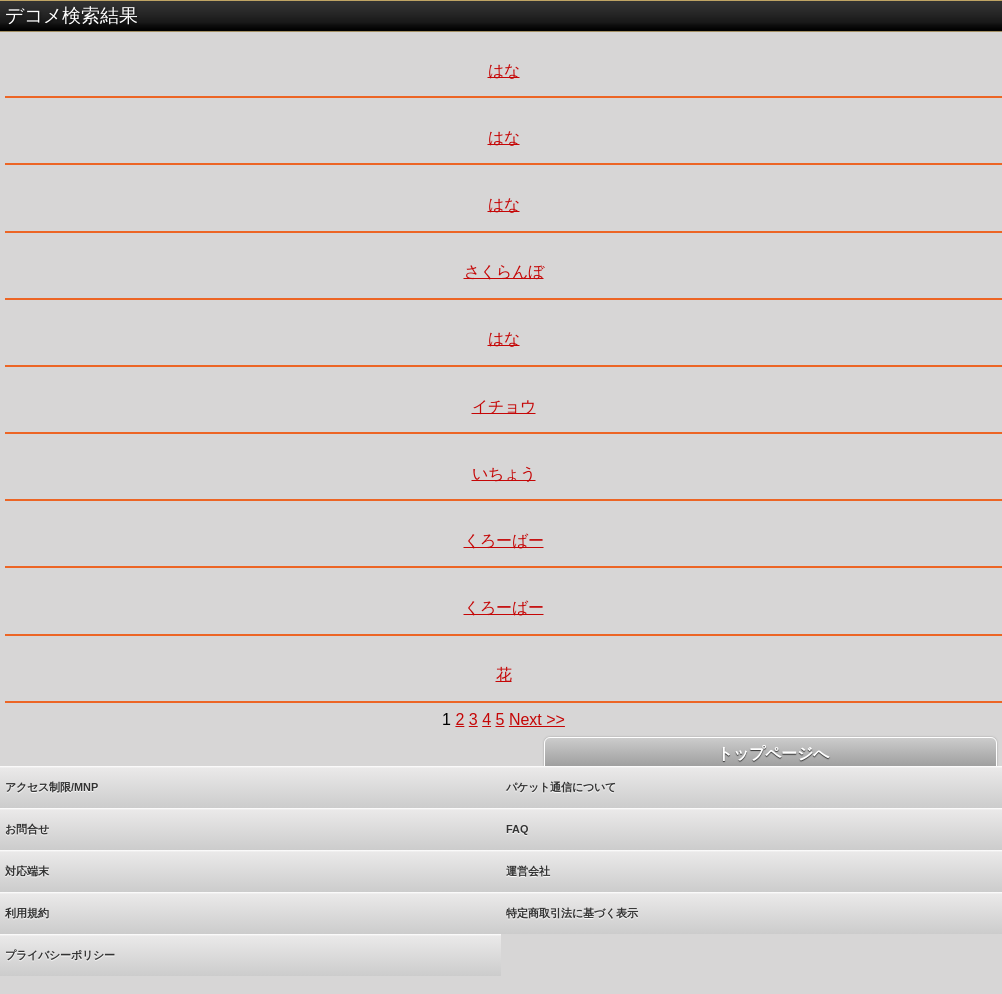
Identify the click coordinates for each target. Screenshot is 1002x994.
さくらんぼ (504, 271)
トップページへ (770, 753)
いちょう (504, 473)
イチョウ (504, 406)
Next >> (537, 719)
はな (504, 70)
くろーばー (504, 540)
